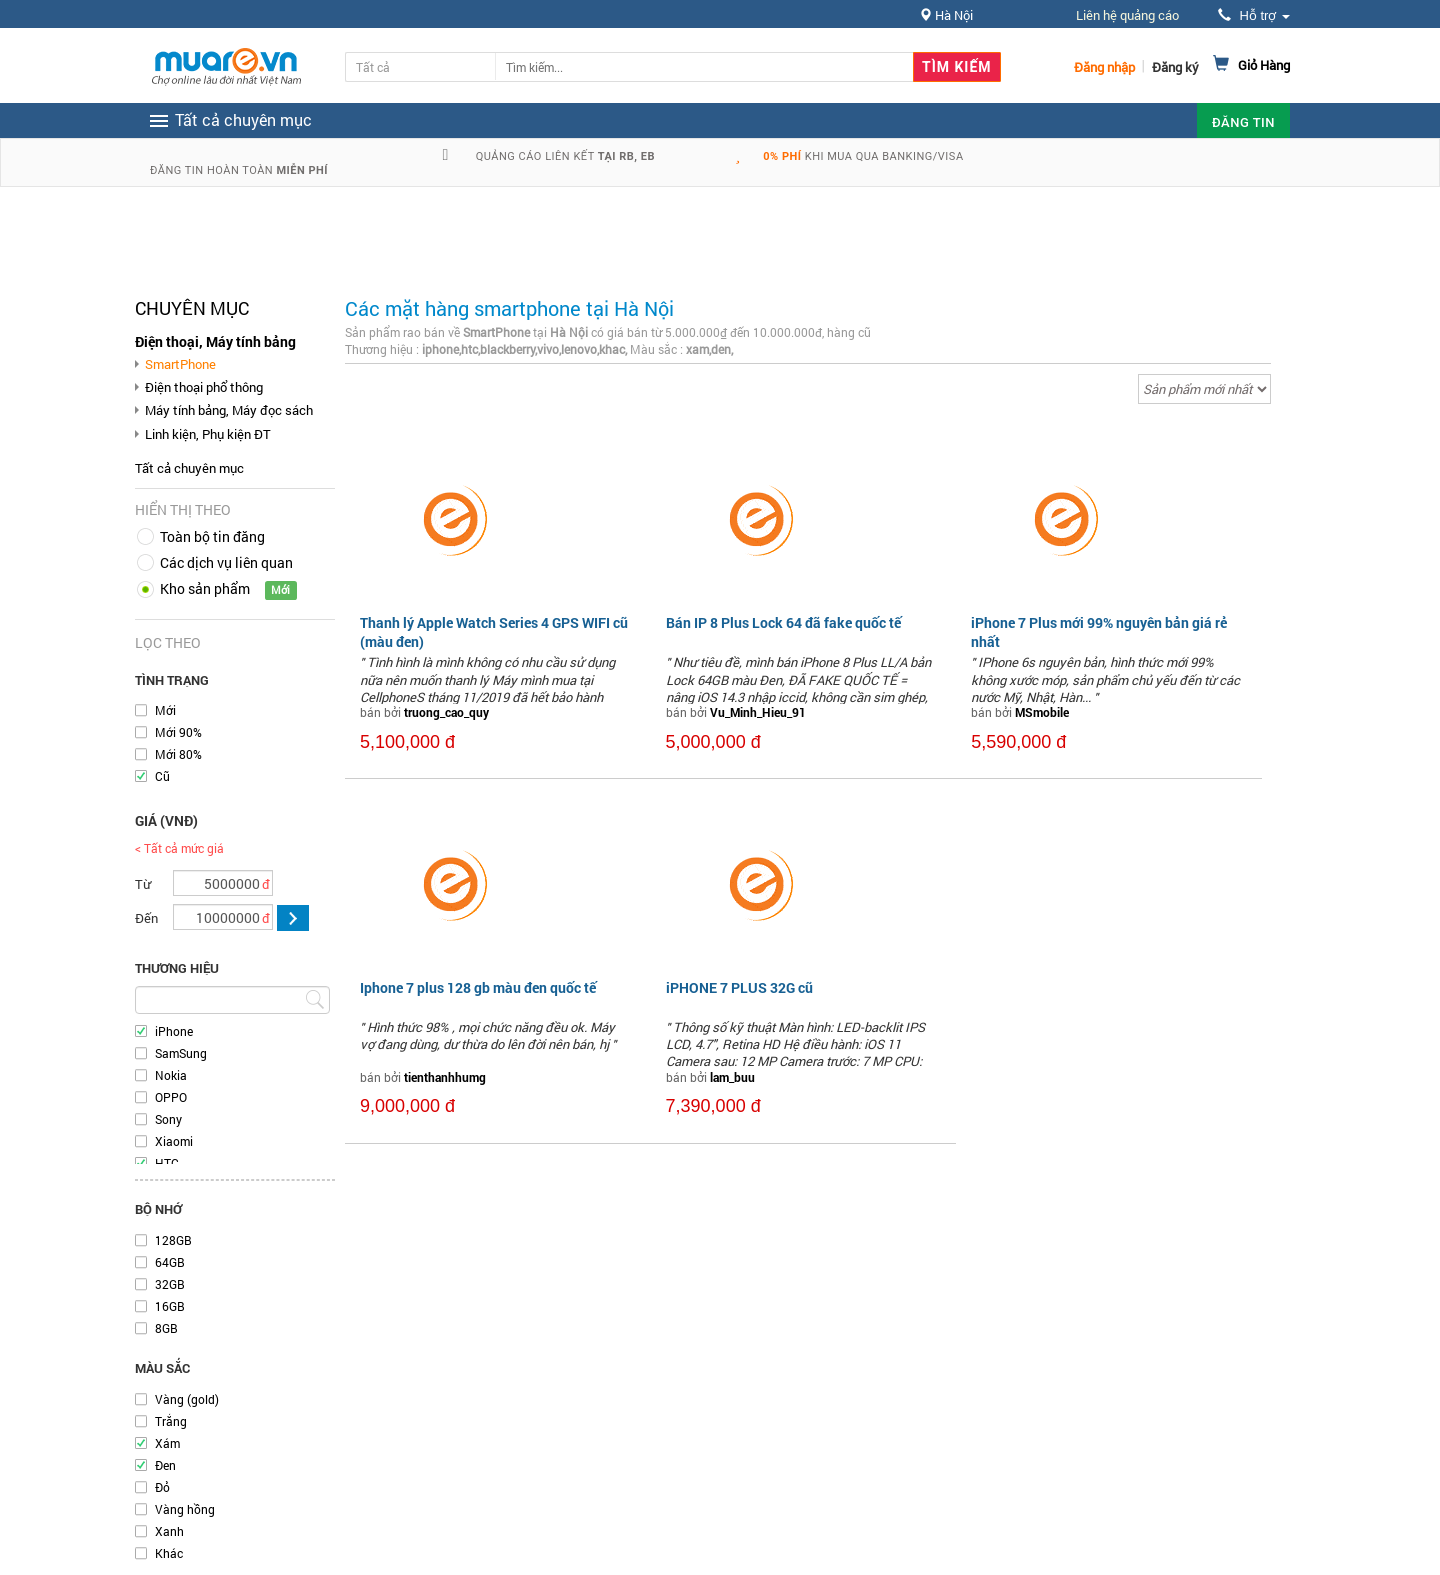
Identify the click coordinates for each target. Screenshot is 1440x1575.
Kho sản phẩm (205, 588)
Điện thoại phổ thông (204, 387)
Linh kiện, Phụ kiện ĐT (208, 434)
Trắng (171, 1421)
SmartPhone (180, 364)
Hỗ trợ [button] (1254, 15)
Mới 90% (178, 732)
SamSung (181, 1053)
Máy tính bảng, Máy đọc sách (229, 410)
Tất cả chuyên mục (189, 468)
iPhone (174, 1031)
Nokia (171, 1075)
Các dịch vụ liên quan (226, 562)
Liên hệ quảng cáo (1127, 15)
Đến (146, 918)
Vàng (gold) (187, 1399)
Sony (168, 1119)
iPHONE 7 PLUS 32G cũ (739, 987)
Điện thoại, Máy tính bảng (215, 341)
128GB (173, 1240)
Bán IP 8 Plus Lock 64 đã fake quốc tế (783, 622)
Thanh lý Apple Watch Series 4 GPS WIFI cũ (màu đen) (494, 631)
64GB (170, 1262)
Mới (165, 710)
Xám (167, 1443)
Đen (165, 1465)
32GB (170, 1284)
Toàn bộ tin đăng (212, 536)
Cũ (162, 776)
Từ (143, 884)
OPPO (171, 1097)
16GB (170, 1306)
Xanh (169, 1531)
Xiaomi (174, 1141)
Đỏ (162, 1487)
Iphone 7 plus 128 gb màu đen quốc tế (478, 987)
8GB (166, 1328)
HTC (167, 1163)
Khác (169, 1553)
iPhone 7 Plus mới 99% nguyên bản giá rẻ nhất (1099, 631)
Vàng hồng (185, 1509)
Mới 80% (178, 754)
